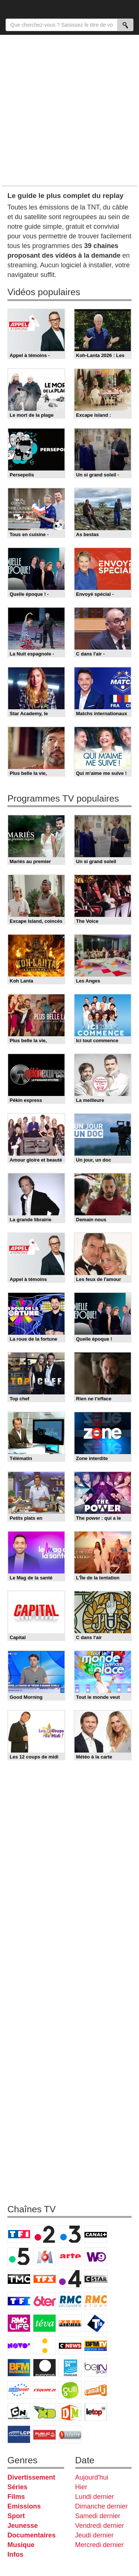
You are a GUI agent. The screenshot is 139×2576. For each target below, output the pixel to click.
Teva (44, 2323)
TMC (18, 2279)
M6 (44, 2256)
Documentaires (31, 2535)
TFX (44, 2279)
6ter (44, 2301)
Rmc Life (18, 2323)
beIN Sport (95, 2368)
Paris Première (70, 2323)
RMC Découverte (70, 2301)
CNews (70, 2345)
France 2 (44, 2234)
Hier (81, 2487)
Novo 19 (18, 2345)
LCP (18, 2434)
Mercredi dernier (99, 2545)
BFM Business (18, 2368)
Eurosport (18, 2390)
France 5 (18, 2256)
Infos (15, 2554)
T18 (95, 2323)
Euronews (44, 2368)
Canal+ (95, 2234)
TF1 (18, 2234)
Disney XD (44, 2412)
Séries (17, 2487)
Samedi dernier (97, 2516)
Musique (20, 2545)
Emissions (24, 2506)
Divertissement (31, 2477)
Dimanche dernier (101, 2506)
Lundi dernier (94, 2496)
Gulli (70, 2390)
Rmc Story (95, 2301)
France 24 (70, 2368)
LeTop (95, 2412)
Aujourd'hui (92, 2477)
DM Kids (70, 2412)
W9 (95, 2256)
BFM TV (95, 2345)
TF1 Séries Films (18, 2301)
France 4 (70, 2279)
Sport (16, 2516)
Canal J (95, 2390)
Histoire (70, 2434)
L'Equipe (44, 2390)
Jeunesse (22, 2525)
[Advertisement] (69, 109)
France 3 (70, 2234)
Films (16, 2496)
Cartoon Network (18, 2412)
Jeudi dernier (94, 2535)
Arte (70, 2256)
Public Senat (44, 2434)
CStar (96, 2279)
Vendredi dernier (99, 2525)
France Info (44, 2345)
